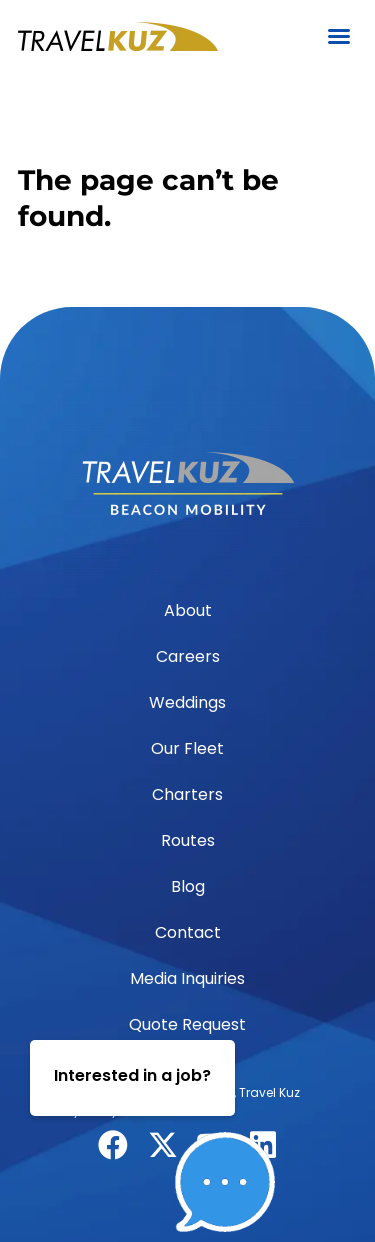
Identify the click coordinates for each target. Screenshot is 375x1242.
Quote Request (187, 1024)
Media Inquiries (187, 978)
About (188, 610)
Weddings (187, 702)
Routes (188, 840)
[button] (339, 36)
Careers (188, 656)
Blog (188, 886)
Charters (187, 794)
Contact (188, 932)
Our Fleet (187, 748)
